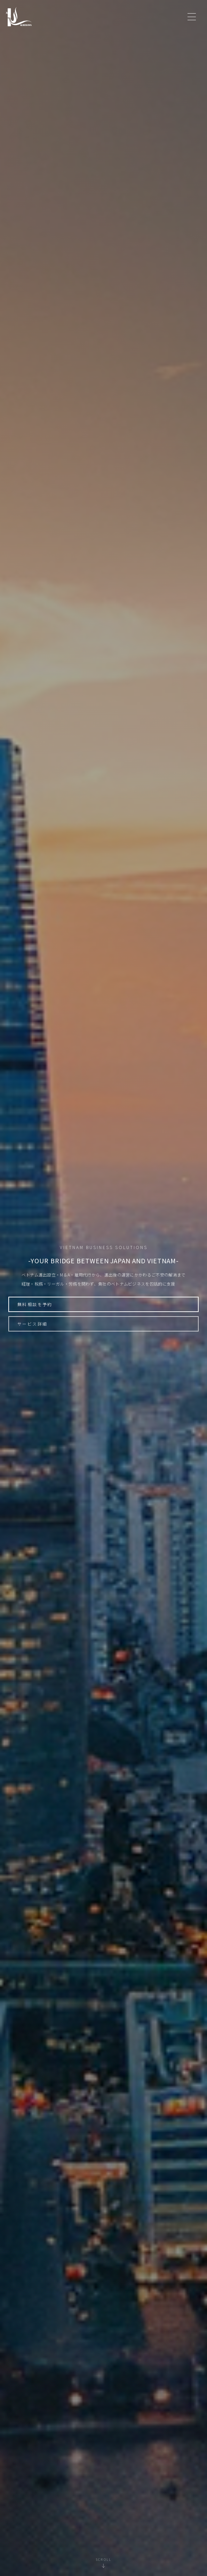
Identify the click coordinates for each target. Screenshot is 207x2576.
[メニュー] (192, 16)
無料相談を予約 (35, 1304)
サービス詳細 (32, 1324)
